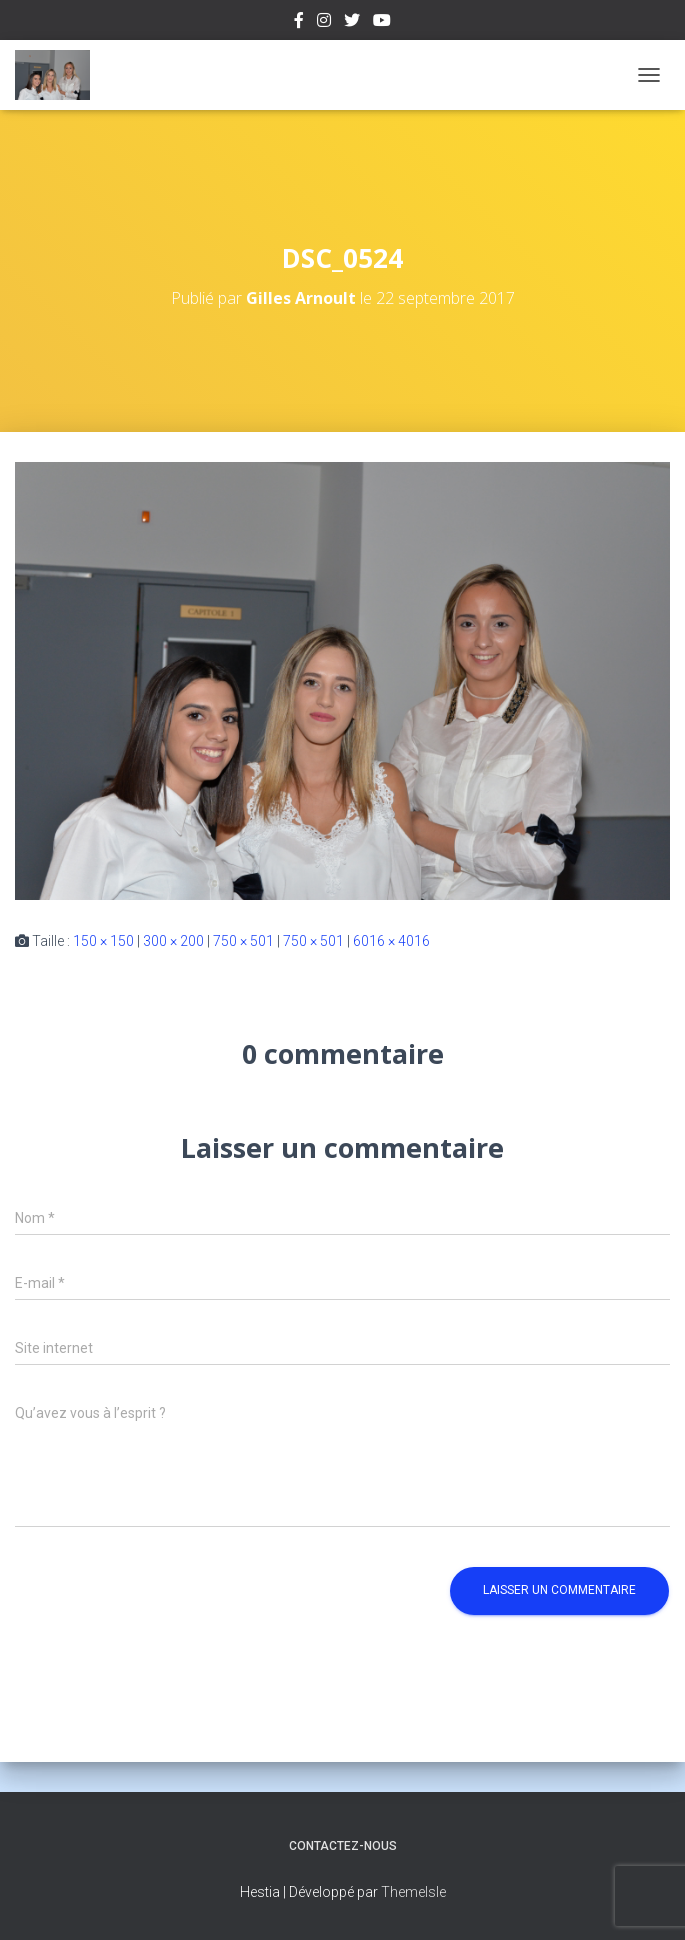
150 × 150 (103, 941)
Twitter (352, 23)
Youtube (382, 23)
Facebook (299, 23)
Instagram (324, 23)
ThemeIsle (413, 1892)
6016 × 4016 (391, 941)
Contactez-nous (343, 1846)
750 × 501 (243, 941)
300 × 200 (173, 941)
